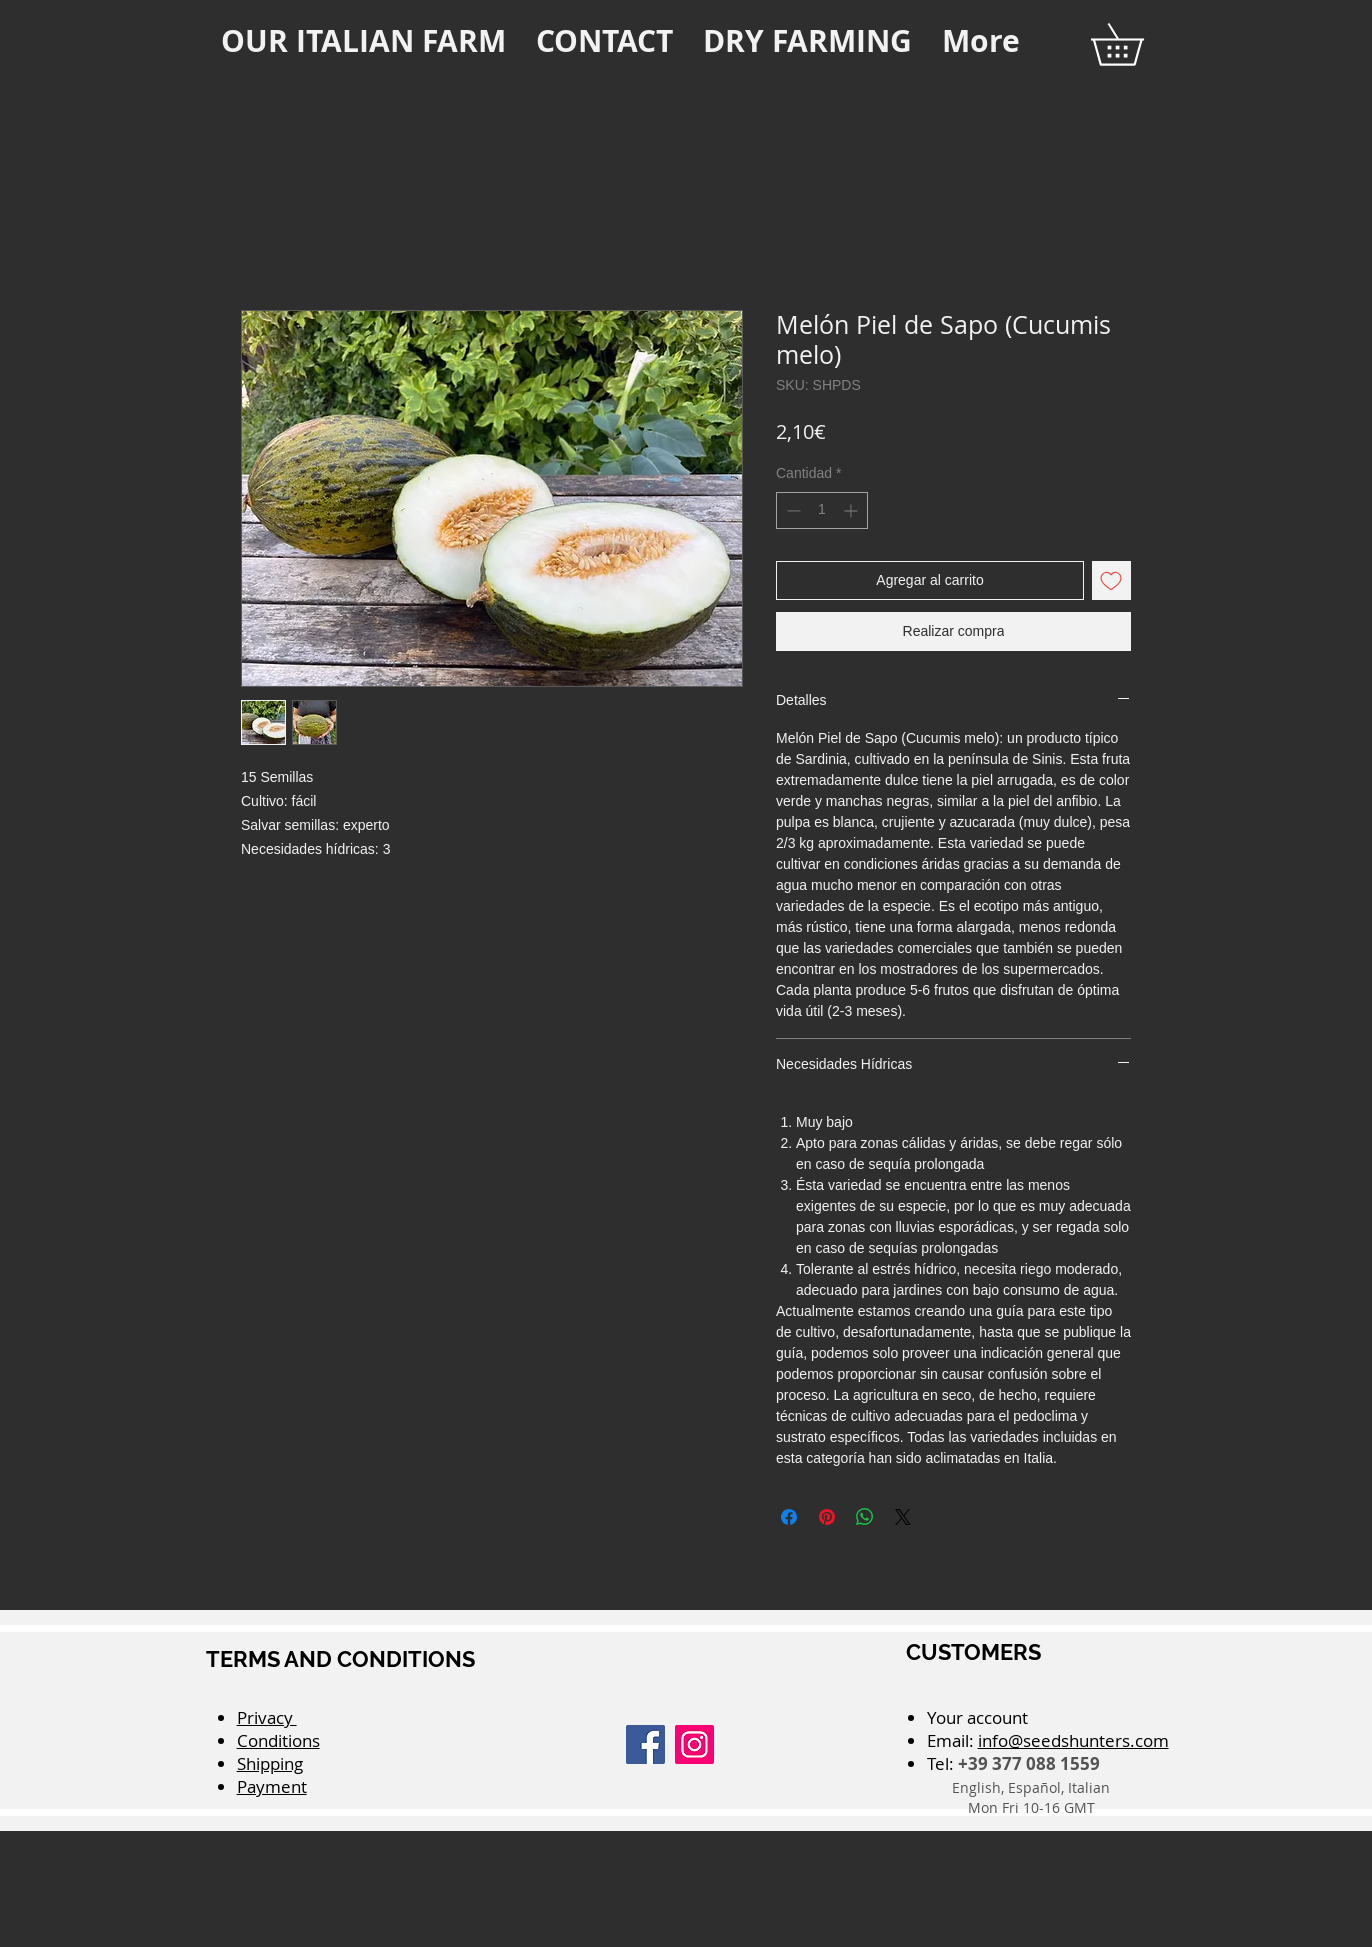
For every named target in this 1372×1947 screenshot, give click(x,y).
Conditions (278, 1740)
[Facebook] (645, 1744)
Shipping (270, 1763)
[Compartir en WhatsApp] (865, 1517)
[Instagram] (694, 1744)
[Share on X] (903, 1517)
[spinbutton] (822, 510)
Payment (272, 1786)
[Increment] (852, 510)
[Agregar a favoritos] (1111, 580)
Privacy (267, 1717)
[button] (1137, 44)
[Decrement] (791, 510)
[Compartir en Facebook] (789, 1517)
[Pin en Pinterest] (827, 1517)
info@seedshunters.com (1073, 1740)
